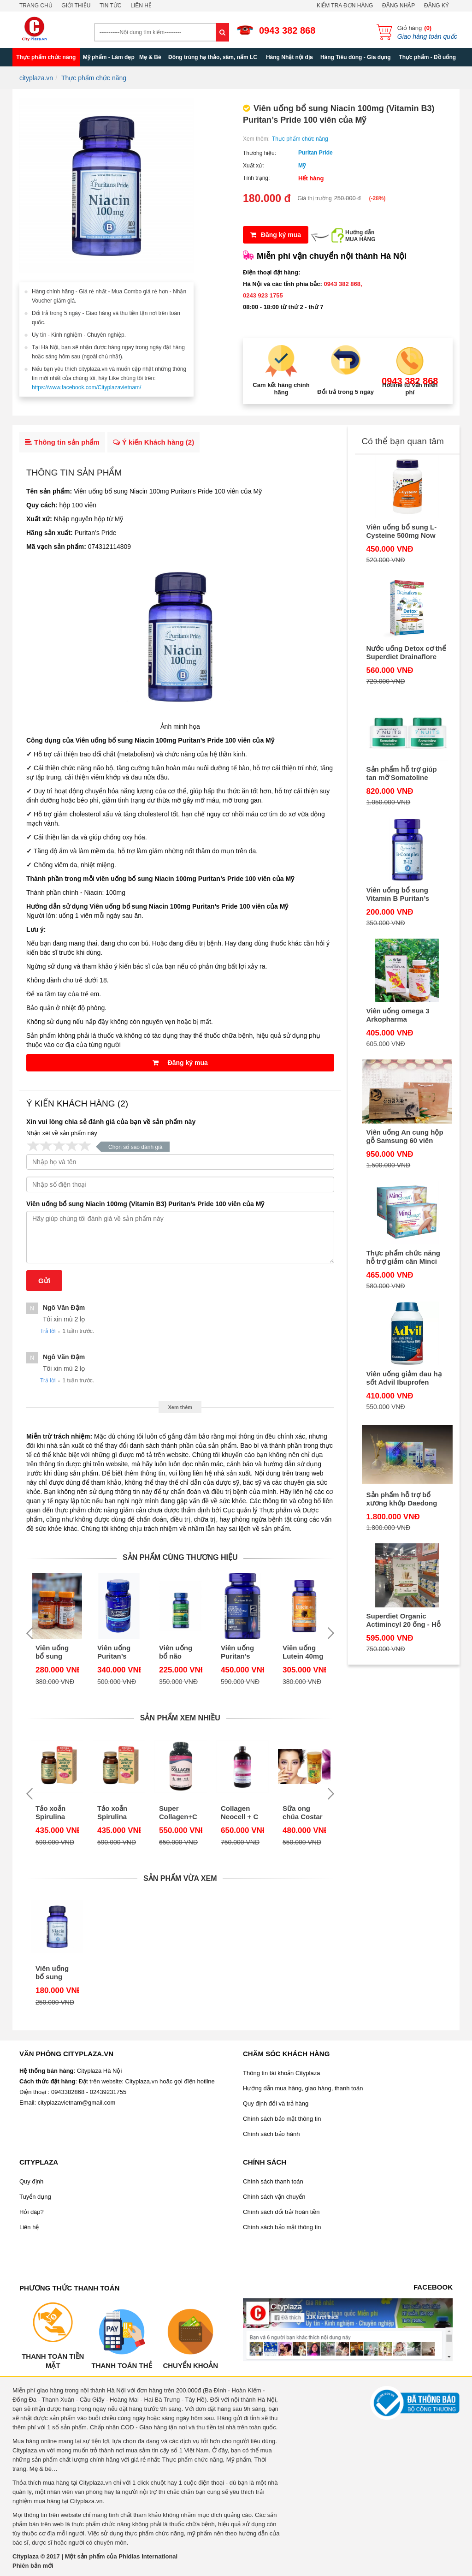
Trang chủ (36, 5)
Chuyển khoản (190, 2365)
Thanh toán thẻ (121, 2365)
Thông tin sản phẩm (62, 442)
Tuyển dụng (35, 2196)
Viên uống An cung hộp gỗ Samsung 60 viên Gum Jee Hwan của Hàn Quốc (405, 1136)
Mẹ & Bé (150, 57)
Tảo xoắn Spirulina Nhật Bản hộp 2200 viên (50, 1812)
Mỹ (302, 165)
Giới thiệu (75, 5)
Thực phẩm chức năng (46, 57)
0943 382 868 (287, 30)
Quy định (31, 2181)
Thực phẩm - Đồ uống (427, 57)
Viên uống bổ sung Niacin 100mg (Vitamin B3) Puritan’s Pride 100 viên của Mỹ (145, 1204)
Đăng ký (436, 5)
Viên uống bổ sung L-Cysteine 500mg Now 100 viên (401, 531)
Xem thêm (180, 1407)
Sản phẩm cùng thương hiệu (180, 1557)
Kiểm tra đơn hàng (345, 5)
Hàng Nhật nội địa (289, 57)
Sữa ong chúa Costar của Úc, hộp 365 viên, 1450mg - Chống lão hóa (303, 1812)
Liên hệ (141, 5)
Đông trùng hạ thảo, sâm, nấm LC (212, 57)
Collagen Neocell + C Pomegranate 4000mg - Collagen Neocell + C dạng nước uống (242, 1812)
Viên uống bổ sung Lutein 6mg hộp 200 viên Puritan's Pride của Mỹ (56, 1652)
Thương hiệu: (259, 153)
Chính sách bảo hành (271, 2133)
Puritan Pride (315, 152)
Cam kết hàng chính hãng (281, 388)
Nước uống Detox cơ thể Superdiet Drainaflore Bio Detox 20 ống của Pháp (406, 652)
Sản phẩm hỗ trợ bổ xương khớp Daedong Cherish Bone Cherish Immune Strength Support (402, 1499)
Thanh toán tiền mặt (53, 2360)
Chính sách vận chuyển (274, 2196)
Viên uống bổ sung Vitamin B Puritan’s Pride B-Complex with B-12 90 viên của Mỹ (406, 894)
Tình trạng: (256, 178)
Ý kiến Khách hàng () (153, 442)
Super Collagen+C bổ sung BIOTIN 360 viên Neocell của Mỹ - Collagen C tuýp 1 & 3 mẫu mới (179, 1812)
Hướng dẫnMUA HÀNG (360, 236)
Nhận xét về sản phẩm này (61, 1133)
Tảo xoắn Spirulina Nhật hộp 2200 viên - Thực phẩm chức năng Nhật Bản (116, 1812)
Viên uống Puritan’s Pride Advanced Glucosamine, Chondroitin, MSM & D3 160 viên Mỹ (242, 1652)
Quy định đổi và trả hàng (275, 2103)
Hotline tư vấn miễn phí (410, 388)
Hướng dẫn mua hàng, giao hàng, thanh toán (303, 2088)
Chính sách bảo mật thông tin (282, 2118)
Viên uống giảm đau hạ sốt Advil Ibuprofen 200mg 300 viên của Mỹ (404, 1378)
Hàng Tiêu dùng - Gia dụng (355, 57)
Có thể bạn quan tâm (403, 441)
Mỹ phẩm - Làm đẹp (109, 57)
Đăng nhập (398, 5)
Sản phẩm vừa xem (180, 1878)
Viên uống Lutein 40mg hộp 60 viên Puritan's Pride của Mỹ (304, 1652)
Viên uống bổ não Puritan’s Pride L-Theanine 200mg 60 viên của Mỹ (178, 1652)
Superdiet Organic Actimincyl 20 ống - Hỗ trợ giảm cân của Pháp (403, 1620)
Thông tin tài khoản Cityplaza (281, 2073)
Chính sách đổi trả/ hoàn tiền (281, 2211)
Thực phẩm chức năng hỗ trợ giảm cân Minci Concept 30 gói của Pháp (403, 1257)
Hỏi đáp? (31, 2211)
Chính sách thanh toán (273, 2181)
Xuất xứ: (253, 165)
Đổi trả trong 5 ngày (345, 391)
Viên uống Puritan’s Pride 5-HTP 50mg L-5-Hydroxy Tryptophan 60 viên (116, 1652)
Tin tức (110, 5)
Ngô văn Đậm (64, 1308)
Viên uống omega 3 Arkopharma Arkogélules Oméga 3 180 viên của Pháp (401, 1015)
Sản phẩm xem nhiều (180, 1718)
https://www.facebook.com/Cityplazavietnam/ (86, 387)
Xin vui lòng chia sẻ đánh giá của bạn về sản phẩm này (110, 1121)
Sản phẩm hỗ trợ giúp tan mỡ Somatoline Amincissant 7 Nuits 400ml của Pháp (401, 773)
